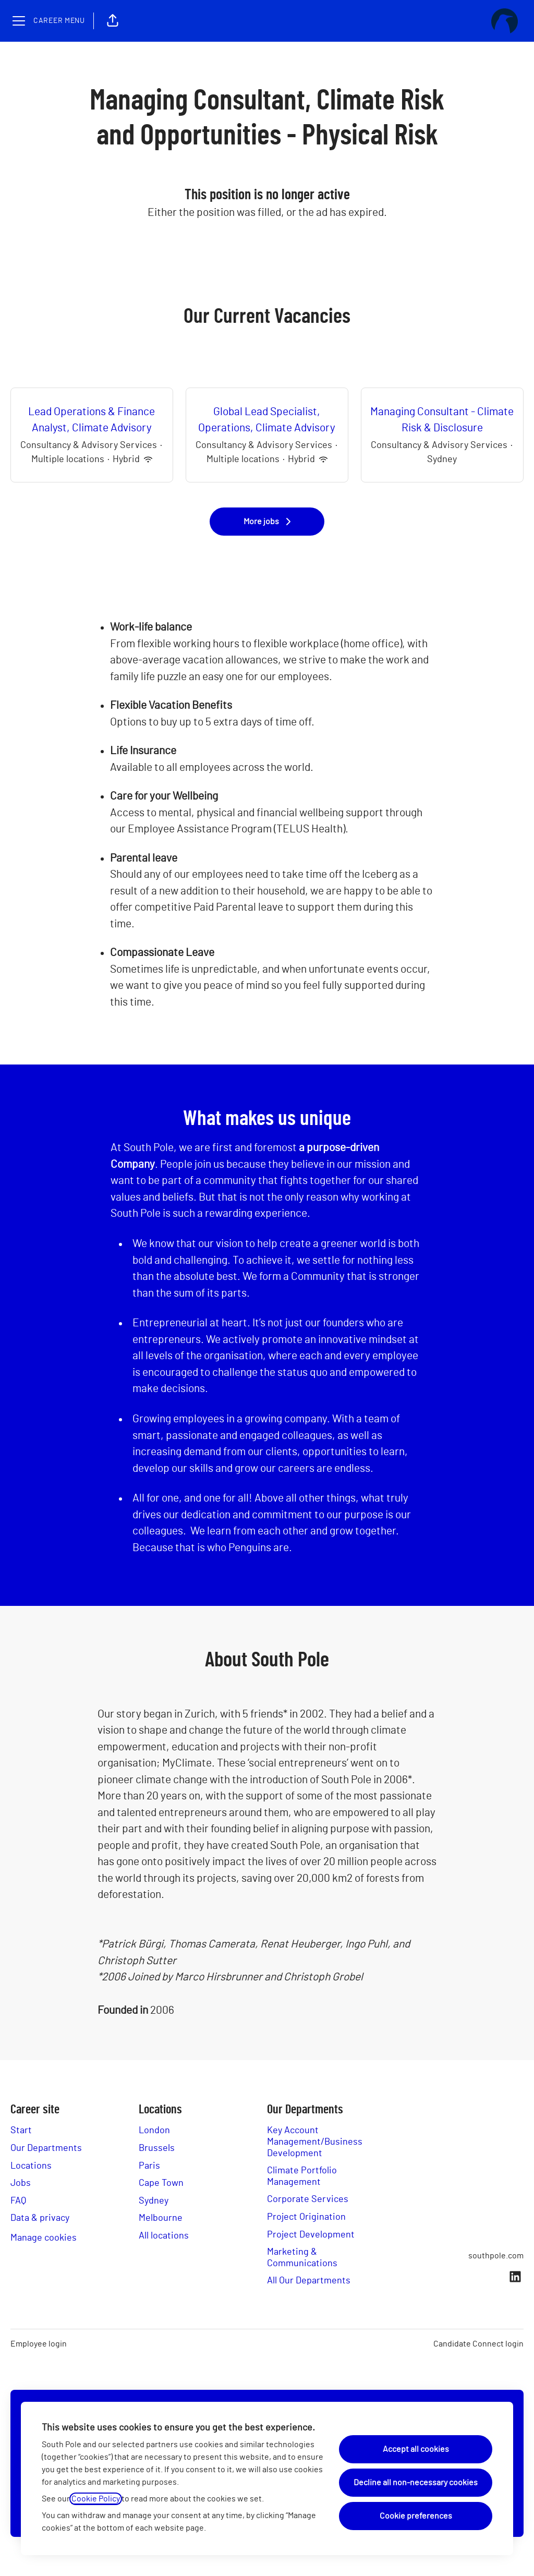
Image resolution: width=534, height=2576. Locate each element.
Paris (149, 2166)
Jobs (20, 2183)
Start (21, 2130)
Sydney (153, 2201)
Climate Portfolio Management (302, 2176)
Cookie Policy (95, 2499)
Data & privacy (39, 2218)
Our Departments (46, 2148)
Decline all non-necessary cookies (416, 2482)
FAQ (18, 2201)
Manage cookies (43, 2238)
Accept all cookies (416, 2449)
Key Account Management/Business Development (314, 2142)
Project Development (311, 2235)
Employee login (38, 2344)
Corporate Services (307, 2199)
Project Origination (306, 2217)
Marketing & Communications (302, 2257)
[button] (112, 20)
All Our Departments (308, 2280)
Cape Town (161, 2183)
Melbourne (161, 2218)
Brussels (157, 2148)
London (154, 2130)
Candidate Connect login (478, 2344)
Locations (31, 2166)
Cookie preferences (416, 2516)
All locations (164, 2236)
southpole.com (496, 2256)
